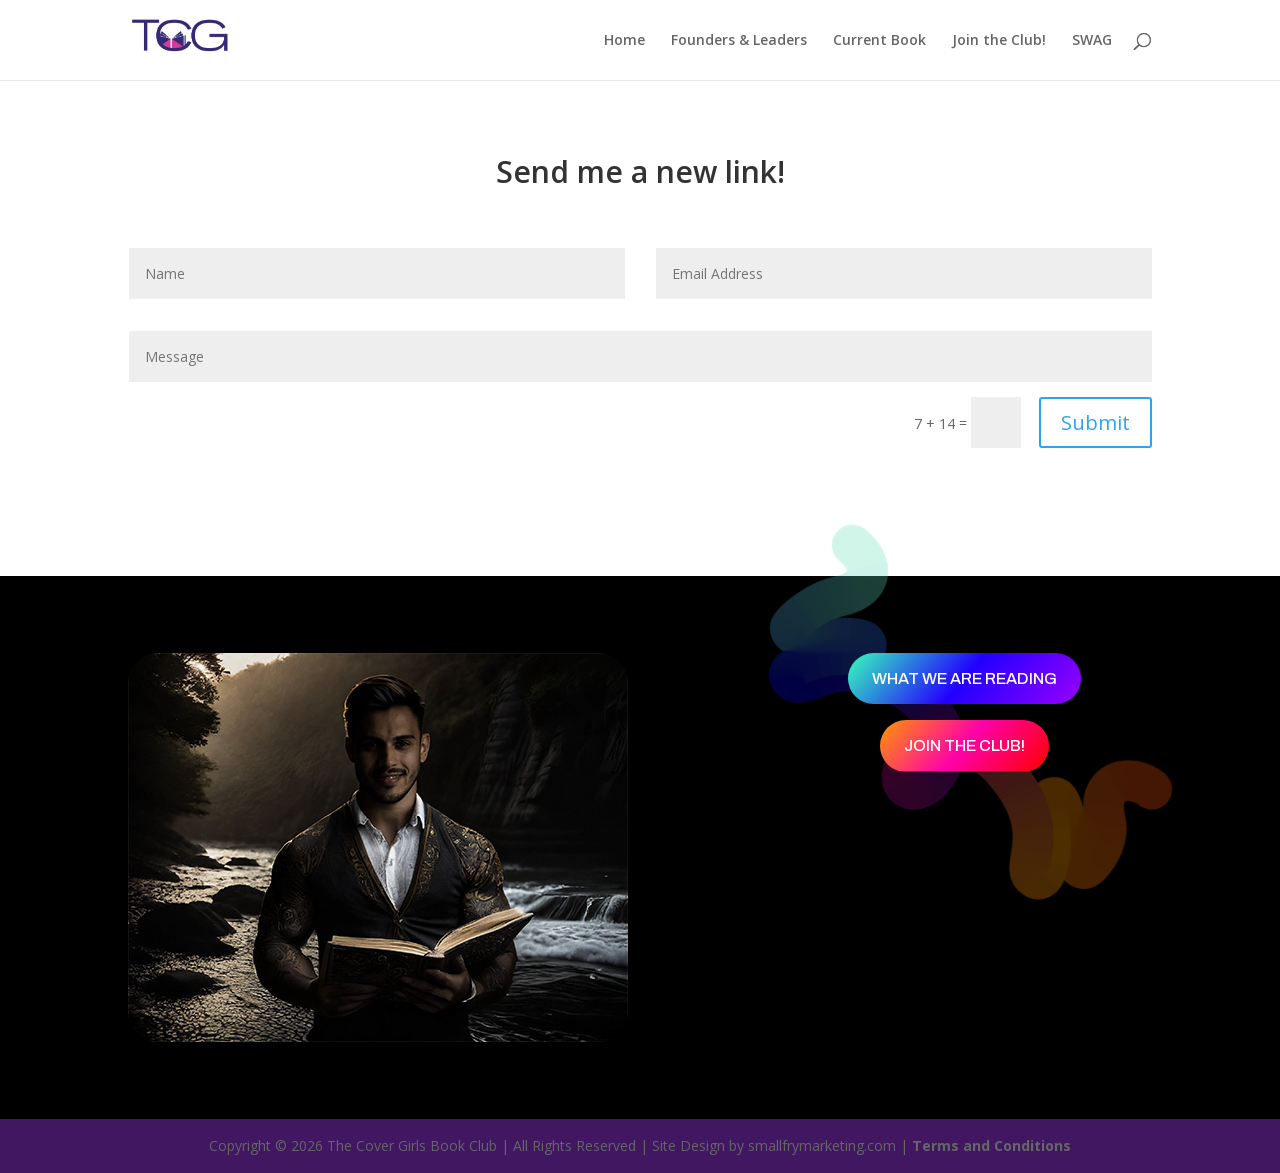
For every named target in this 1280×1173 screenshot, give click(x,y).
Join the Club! (999, 41)
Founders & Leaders (739, 41)
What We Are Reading (964, 678)
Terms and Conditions (991, 1145)
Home (624, 41)
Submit (1095, 422)
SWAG (1092, 41)
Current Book (879, 41)
